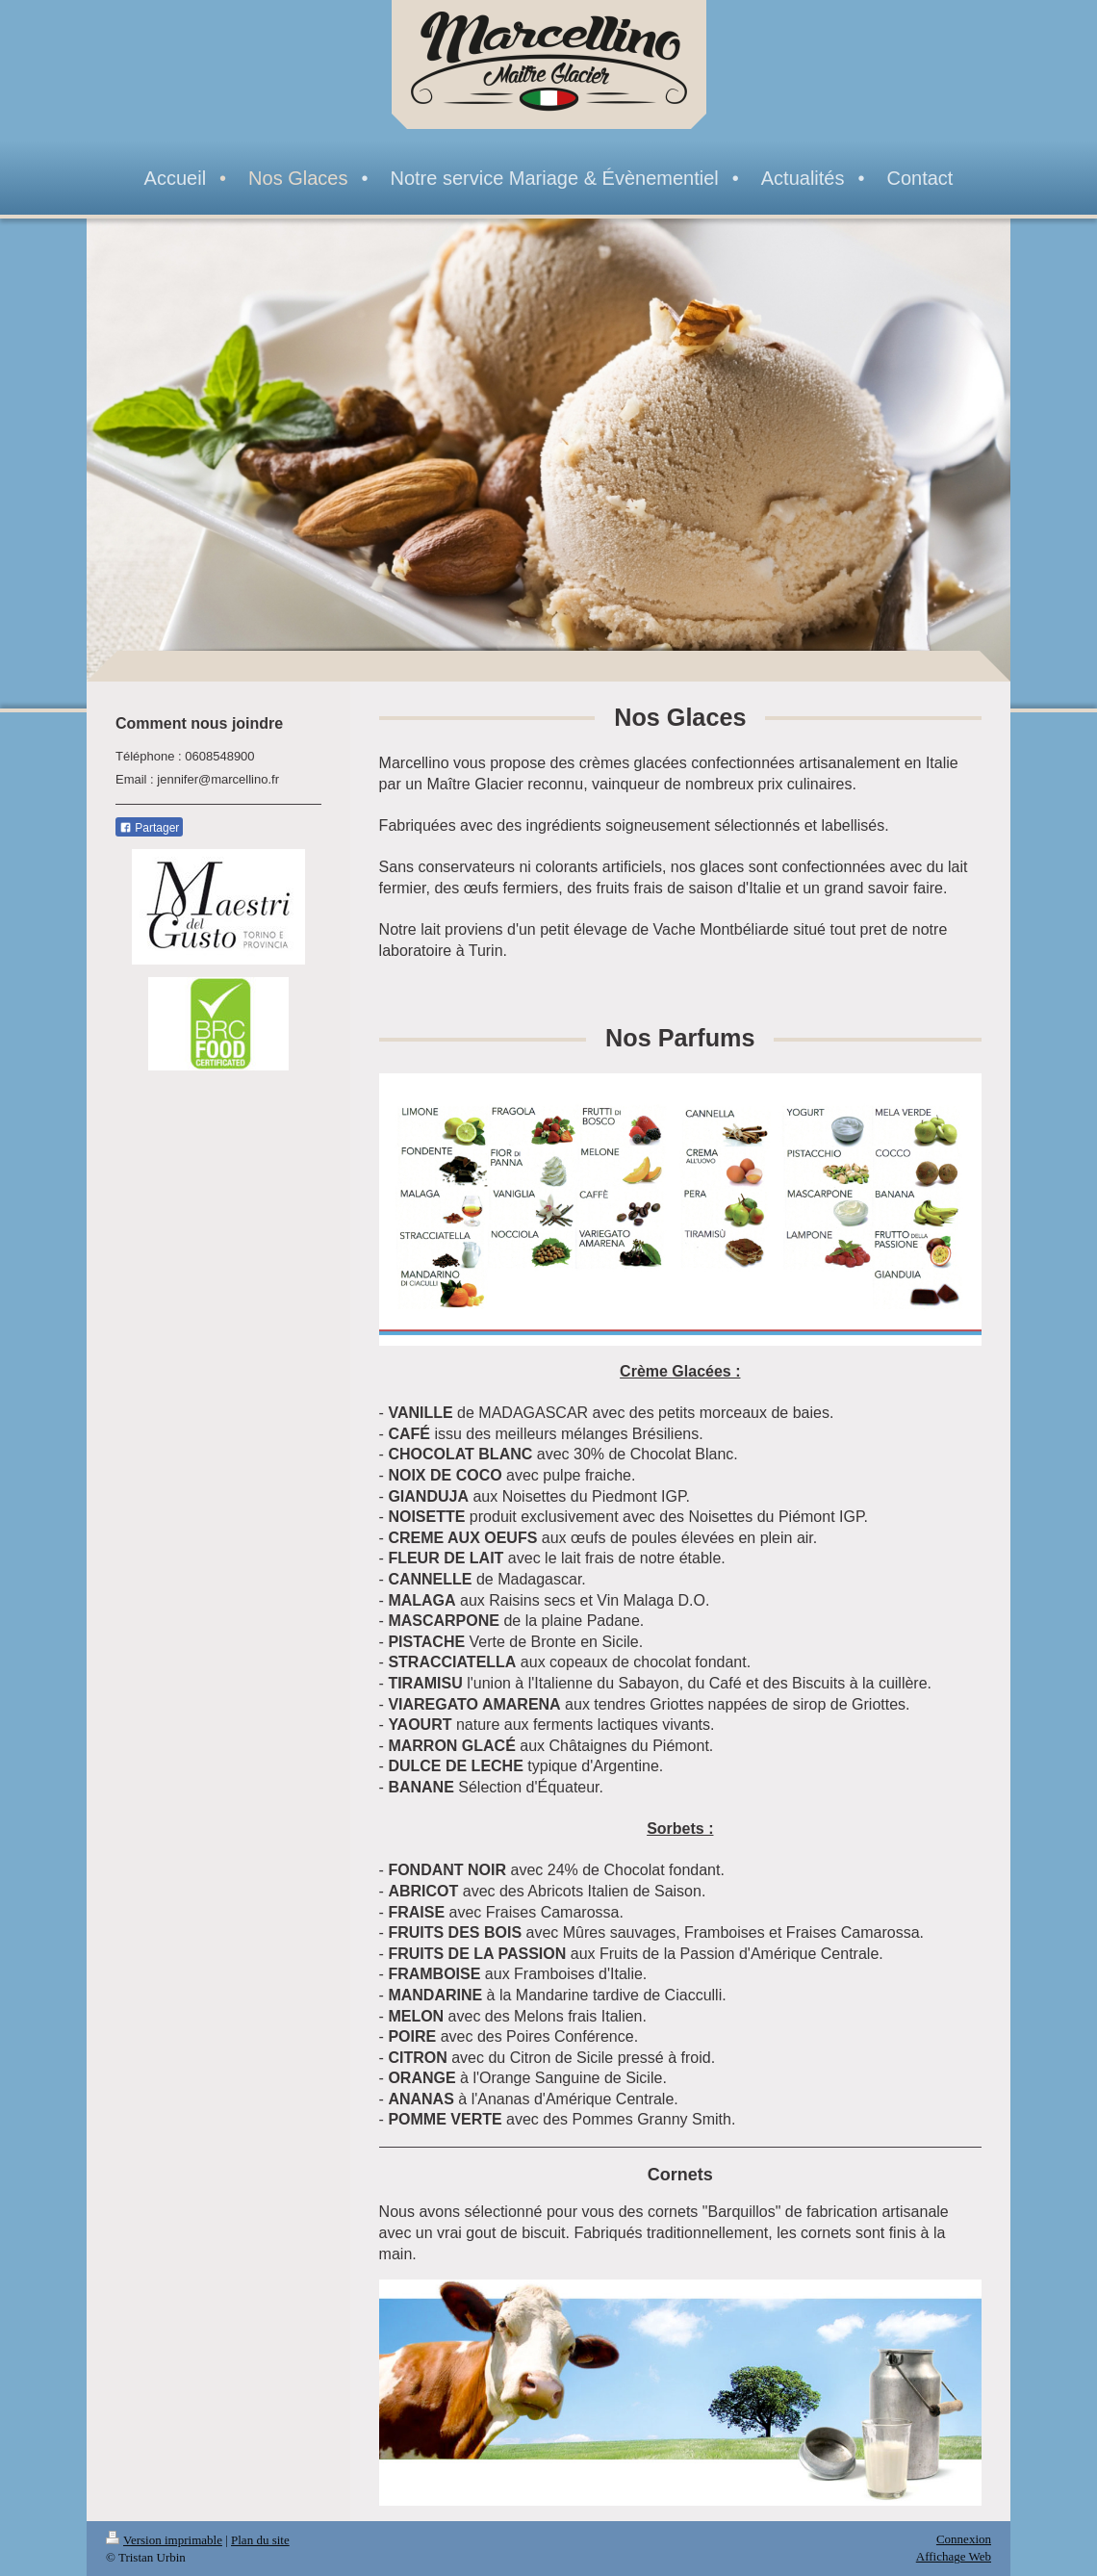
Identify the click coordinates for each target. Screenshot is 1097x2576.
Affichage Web (953, 2556)
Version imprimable (164, 2540)
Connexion (963, 2539)
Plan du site (260, 2540)
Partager (149, 828)
